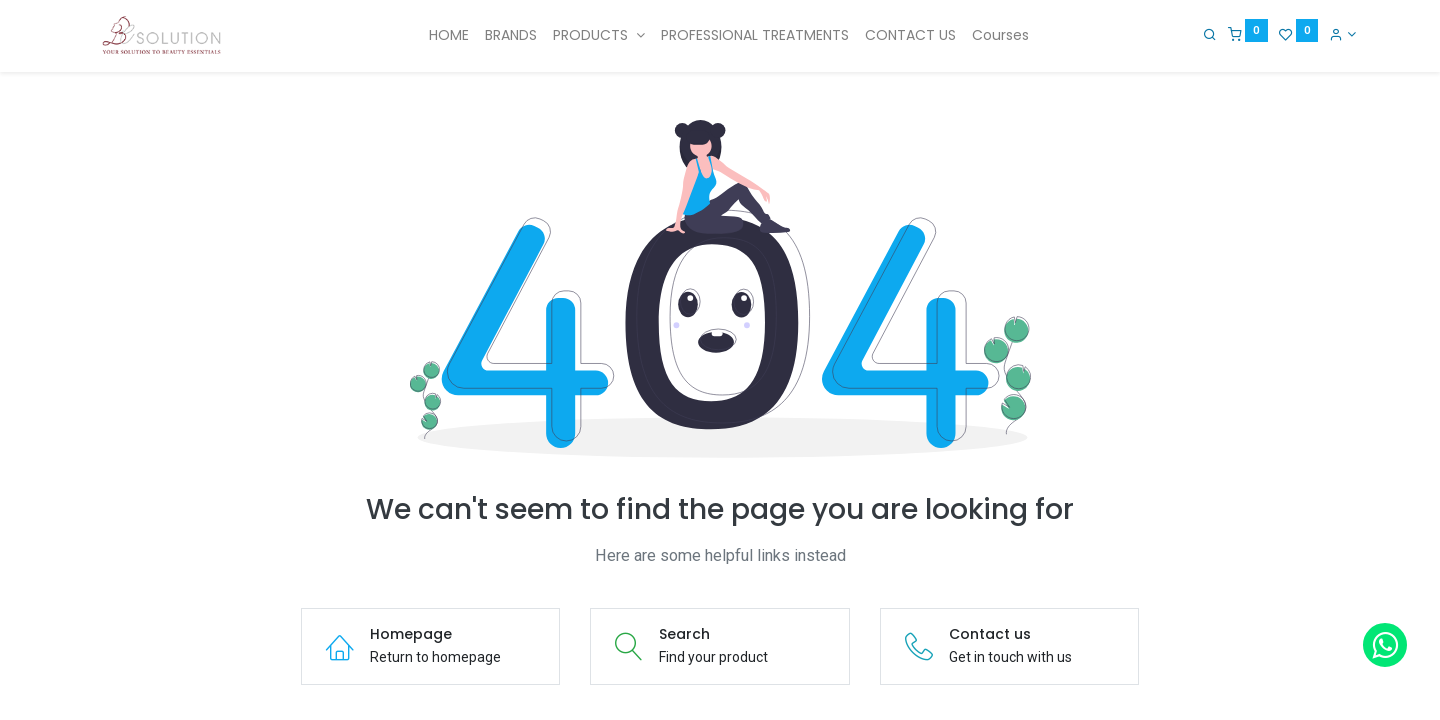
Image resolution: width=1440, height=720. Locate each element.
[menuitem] (449, 36)
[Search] (1210, 34)
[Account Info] (1342, 34)
